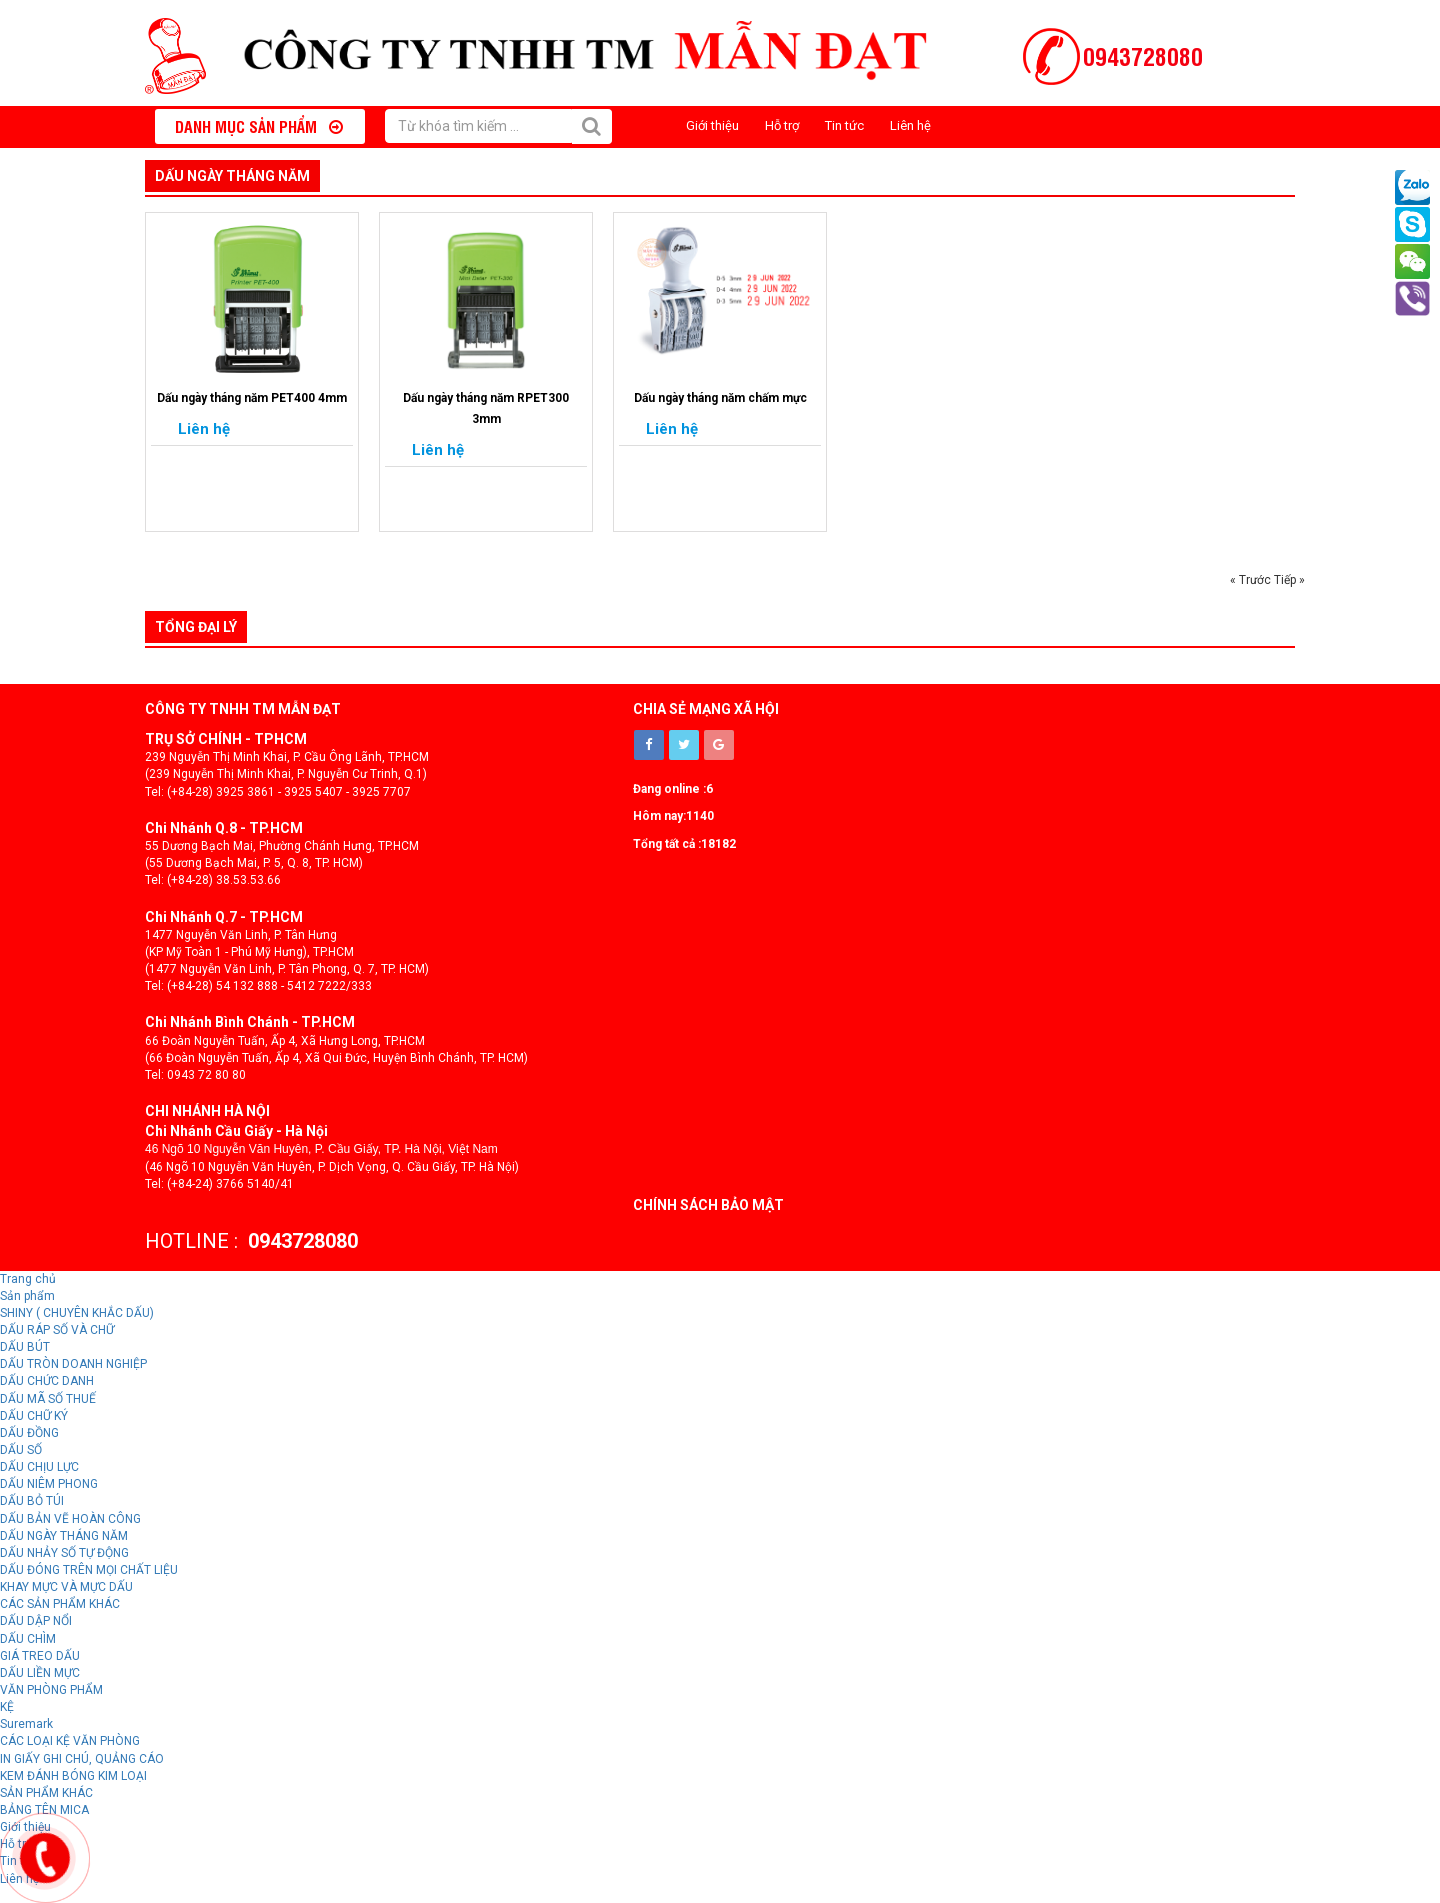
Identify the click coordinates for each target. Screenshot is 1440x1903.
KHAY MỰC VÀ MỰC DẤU (66, 1587)
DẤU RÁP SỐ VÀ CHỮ (57, 1330)
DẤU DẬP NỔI (36, 1621)
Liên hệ (910, 125)
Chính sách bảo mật (708, 1205)
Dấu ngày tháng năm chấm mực (720, 398)
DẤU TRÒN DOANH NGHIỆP (73, 1364)
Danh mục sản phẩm (259, 126)
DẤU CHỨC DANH (47, 1381)
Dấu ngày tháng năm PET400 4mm (252, 398)
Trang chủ (28, 1279)
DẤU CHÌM (28, 1639)
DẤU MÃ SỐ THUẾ (48, 1399)
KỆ (7, 1707)
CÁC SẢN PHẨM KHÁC (60, 1604)
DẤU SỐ (21, 1450)
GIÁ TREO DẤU (40, 1656)
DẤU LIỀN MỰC (40, 1673)
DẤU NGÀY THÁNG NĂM (232, 176)
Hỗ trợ (782, 125)
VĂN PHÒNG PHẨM (51, 1690)
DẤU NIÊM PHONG (49, 1484)
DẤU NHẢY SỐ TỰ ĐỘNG (64, 1553)
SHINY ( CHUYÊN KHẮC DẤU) (77, 1313)
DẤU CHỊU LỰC (39, 1467)
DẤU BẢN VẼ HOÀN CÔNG (70, 1519)
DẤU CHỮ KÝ (34, 1416)
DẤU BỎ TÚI (32, 1501)
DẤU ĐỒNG (29, 1433)
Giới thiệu (712, 125)
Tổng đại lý (196, 627)
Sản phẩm (27, 1296)
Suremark (26, 1724)
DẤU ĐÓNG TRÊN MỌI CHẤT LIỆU (89, 1570)
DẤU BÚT (25, 1347)
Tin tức (844, 125)
